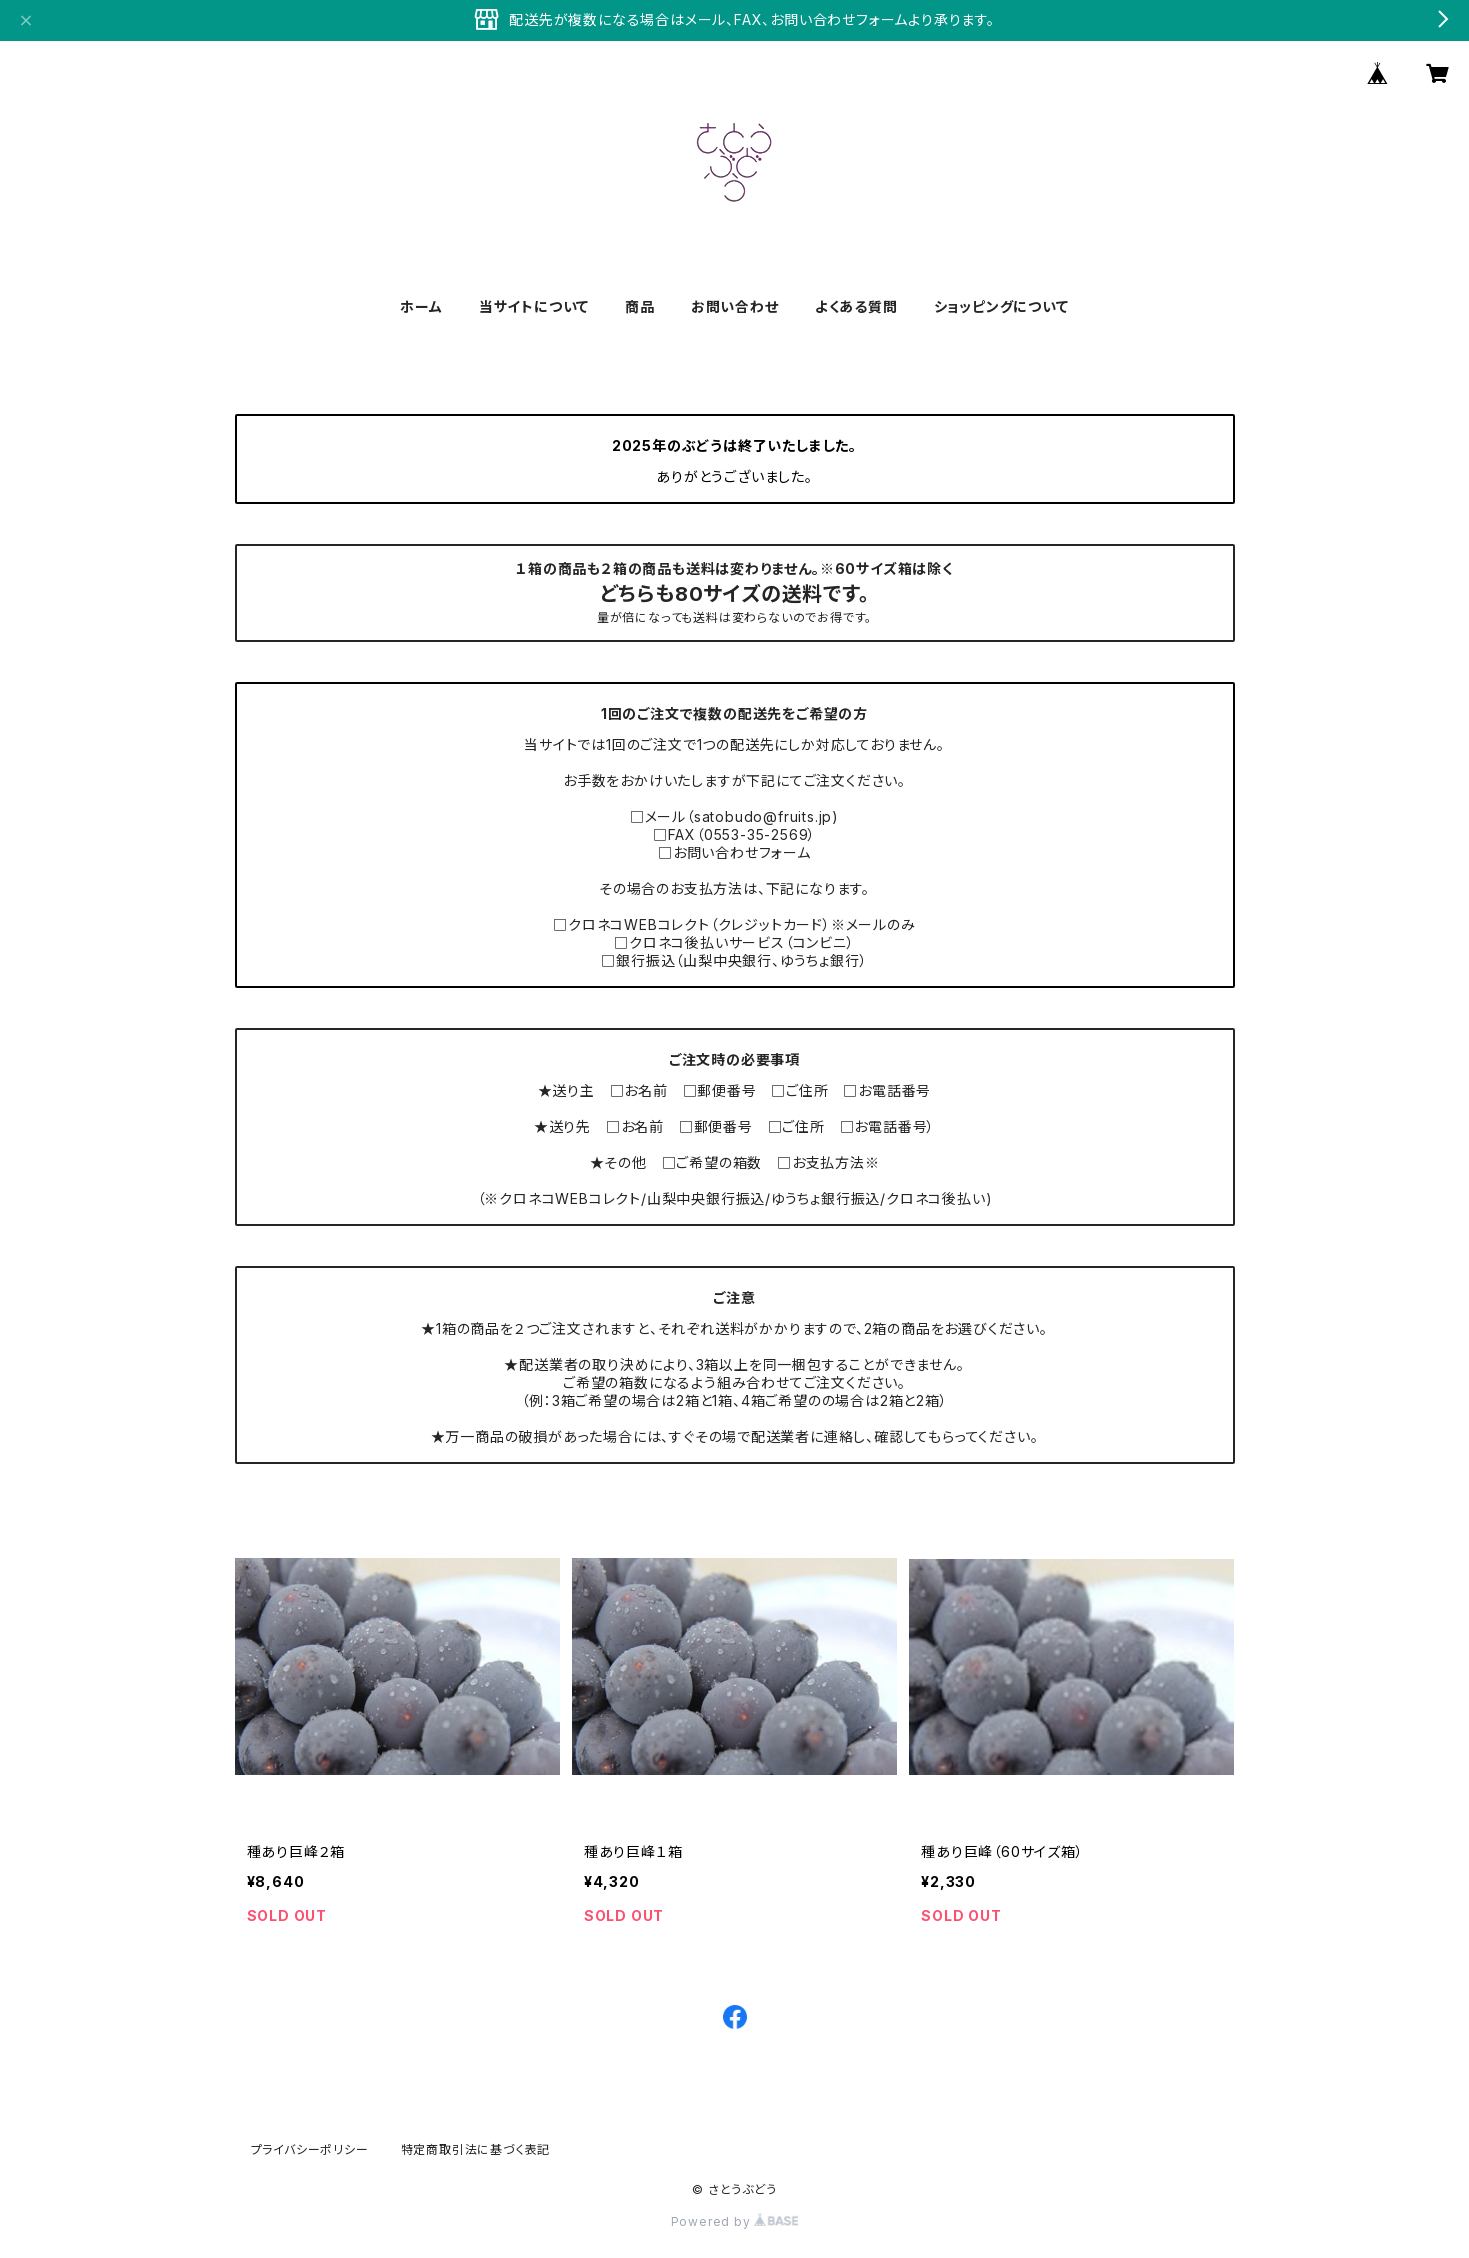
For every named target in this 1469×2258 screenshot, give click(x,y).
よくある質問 (856, 306)
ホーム (421, 306)
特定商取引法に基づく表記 (476, 2149)
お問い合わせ (735, 306)
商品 (640, 306)
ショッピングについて (1001, 306)
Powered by (735, 2221)
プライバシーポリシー (310, 2149)
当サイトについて (534, 306)
